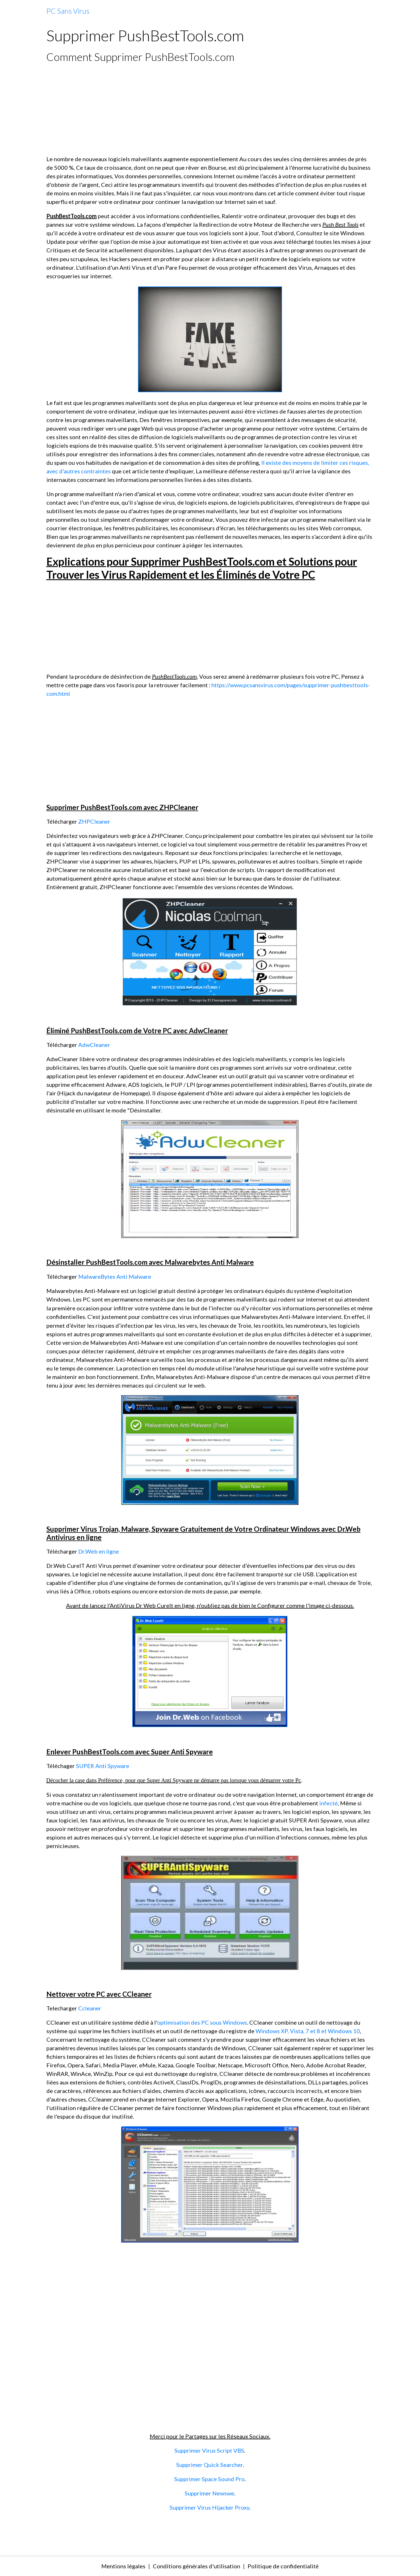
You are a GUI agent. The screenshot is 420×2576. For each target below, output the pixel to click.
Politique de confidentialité (283, 2566)
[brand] (67, 11)
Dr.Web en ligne (98, 1551)
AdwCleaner (94, 1044)
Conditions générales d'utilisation (196, 2566)
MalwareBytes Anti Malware (114, 1276)
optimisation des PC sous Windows (202, 2022)
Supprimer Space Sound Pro (209, 2478)
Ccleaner (89, 2008)
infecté (328, 1803)
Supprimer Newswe (209, 2493)
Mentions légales (123, 2566)
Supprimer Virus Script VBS (209, 2450)
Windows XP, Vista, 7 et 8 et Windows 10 (308, 2030)
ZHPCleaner (94, 821)
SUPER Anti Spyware (102, 1765)
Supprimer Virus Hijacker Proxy (209, 2507)
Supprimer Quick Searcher (209, 2464)
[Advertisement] (210, 109)
